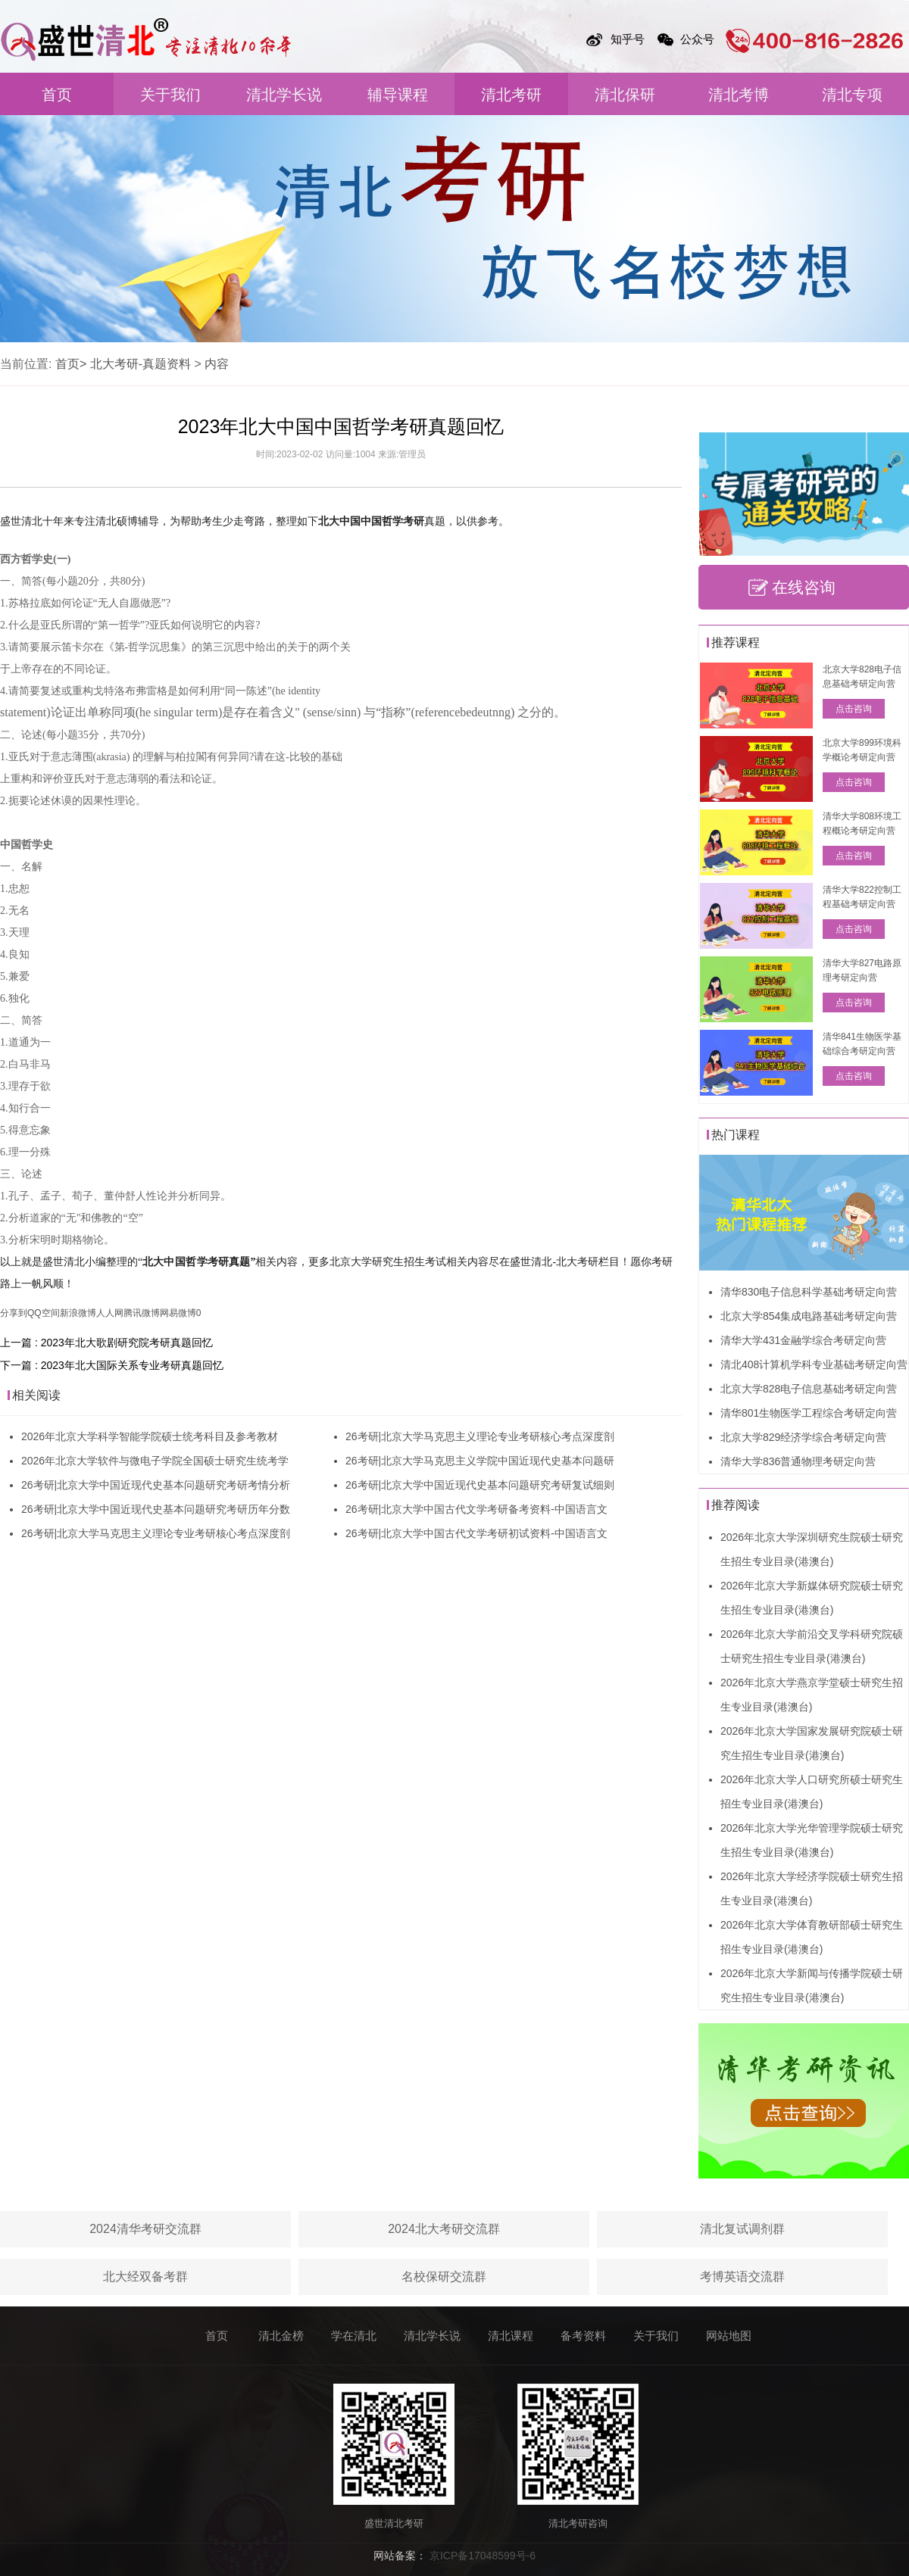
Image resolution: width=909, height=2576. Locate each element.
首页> (70, 363)
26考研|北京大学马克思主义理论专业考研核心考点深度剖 (155, 1533)
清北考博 (738, 94)
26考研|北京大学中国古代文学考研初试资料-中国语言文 (476, 1533)
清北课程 (510, 2335)
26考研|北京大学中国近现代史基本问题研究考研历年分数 (155, 1509)
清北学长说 (284, 94)
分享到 (13, 1313)
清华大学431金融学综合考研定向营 (803, 1340)
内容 (217, 363)
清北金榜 (281, 2335)
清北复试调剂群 (742, 2228)
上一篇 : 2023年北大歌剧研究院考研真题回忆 (106, 1342)
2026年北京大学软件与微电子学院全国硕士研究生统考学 (155, 1461)
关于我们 (170, 94)
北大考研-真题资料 (140, 363)
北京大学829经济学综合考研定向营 (803, 1437)
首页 (57, 94)
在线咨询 (804, 587)
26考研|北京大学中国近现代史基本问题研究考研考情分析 (155, 1485)
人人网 (109, 1313)
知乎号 (628, 39)
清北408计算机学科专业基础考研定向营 (813, 1364)
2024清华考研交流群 (145, 2228)
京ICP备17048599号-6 (483, 2555)
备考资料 (583, 2335)
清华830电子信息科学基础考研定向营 (808, 1292)
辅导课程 (397, 94)
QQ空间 (43, 1313)
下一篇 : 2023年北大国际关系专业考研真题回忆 (111, 1365)
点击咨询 (854, 708)
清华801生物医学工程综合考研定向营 (808, 1413)
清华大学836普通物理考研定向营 (798, 1461)
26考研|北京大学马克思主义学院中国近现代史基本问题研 (479, 1461)
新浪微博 (78, 1313)
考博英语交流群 (742, 2276)
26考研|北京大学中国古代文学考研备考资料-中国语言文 (476, 1509)
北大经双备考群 (145, 2276)
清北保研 (625, 94)
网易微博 (178, 1313)
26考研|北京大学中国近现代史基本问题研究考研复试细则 (479, 1485)
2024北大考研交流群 (444, 2228)
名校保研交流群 (443, 2276)
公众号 (697, 39)
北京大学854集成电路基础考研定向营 (808, 1316)
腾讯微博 (141, 1313)
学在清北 (353, 2335)
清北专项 (852, 94)
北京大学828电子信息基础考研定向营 (808, 1389)
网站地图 (728, 2335)
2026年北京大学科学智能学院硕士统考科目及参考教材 (149, 1436)
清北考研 (511, 94)
